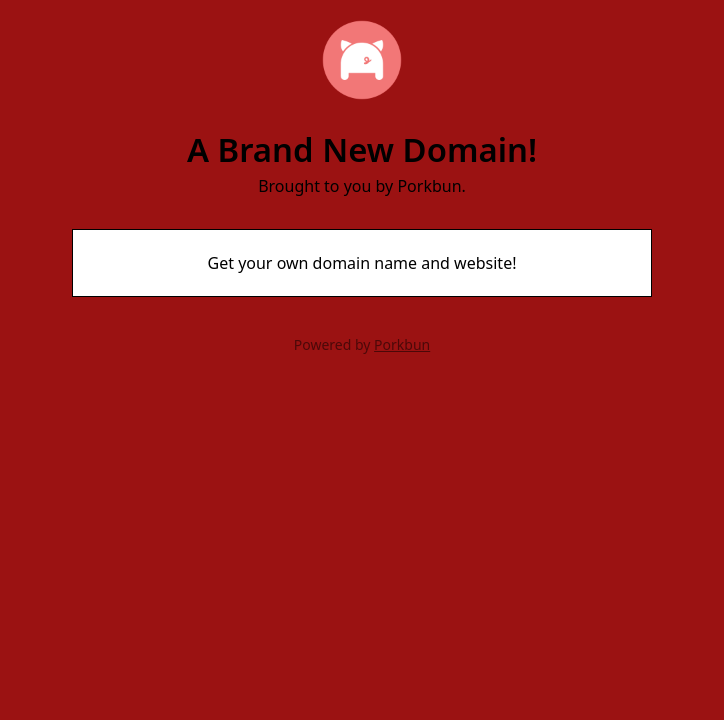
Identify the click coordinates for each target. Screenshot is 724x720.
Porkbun (402, 344)
